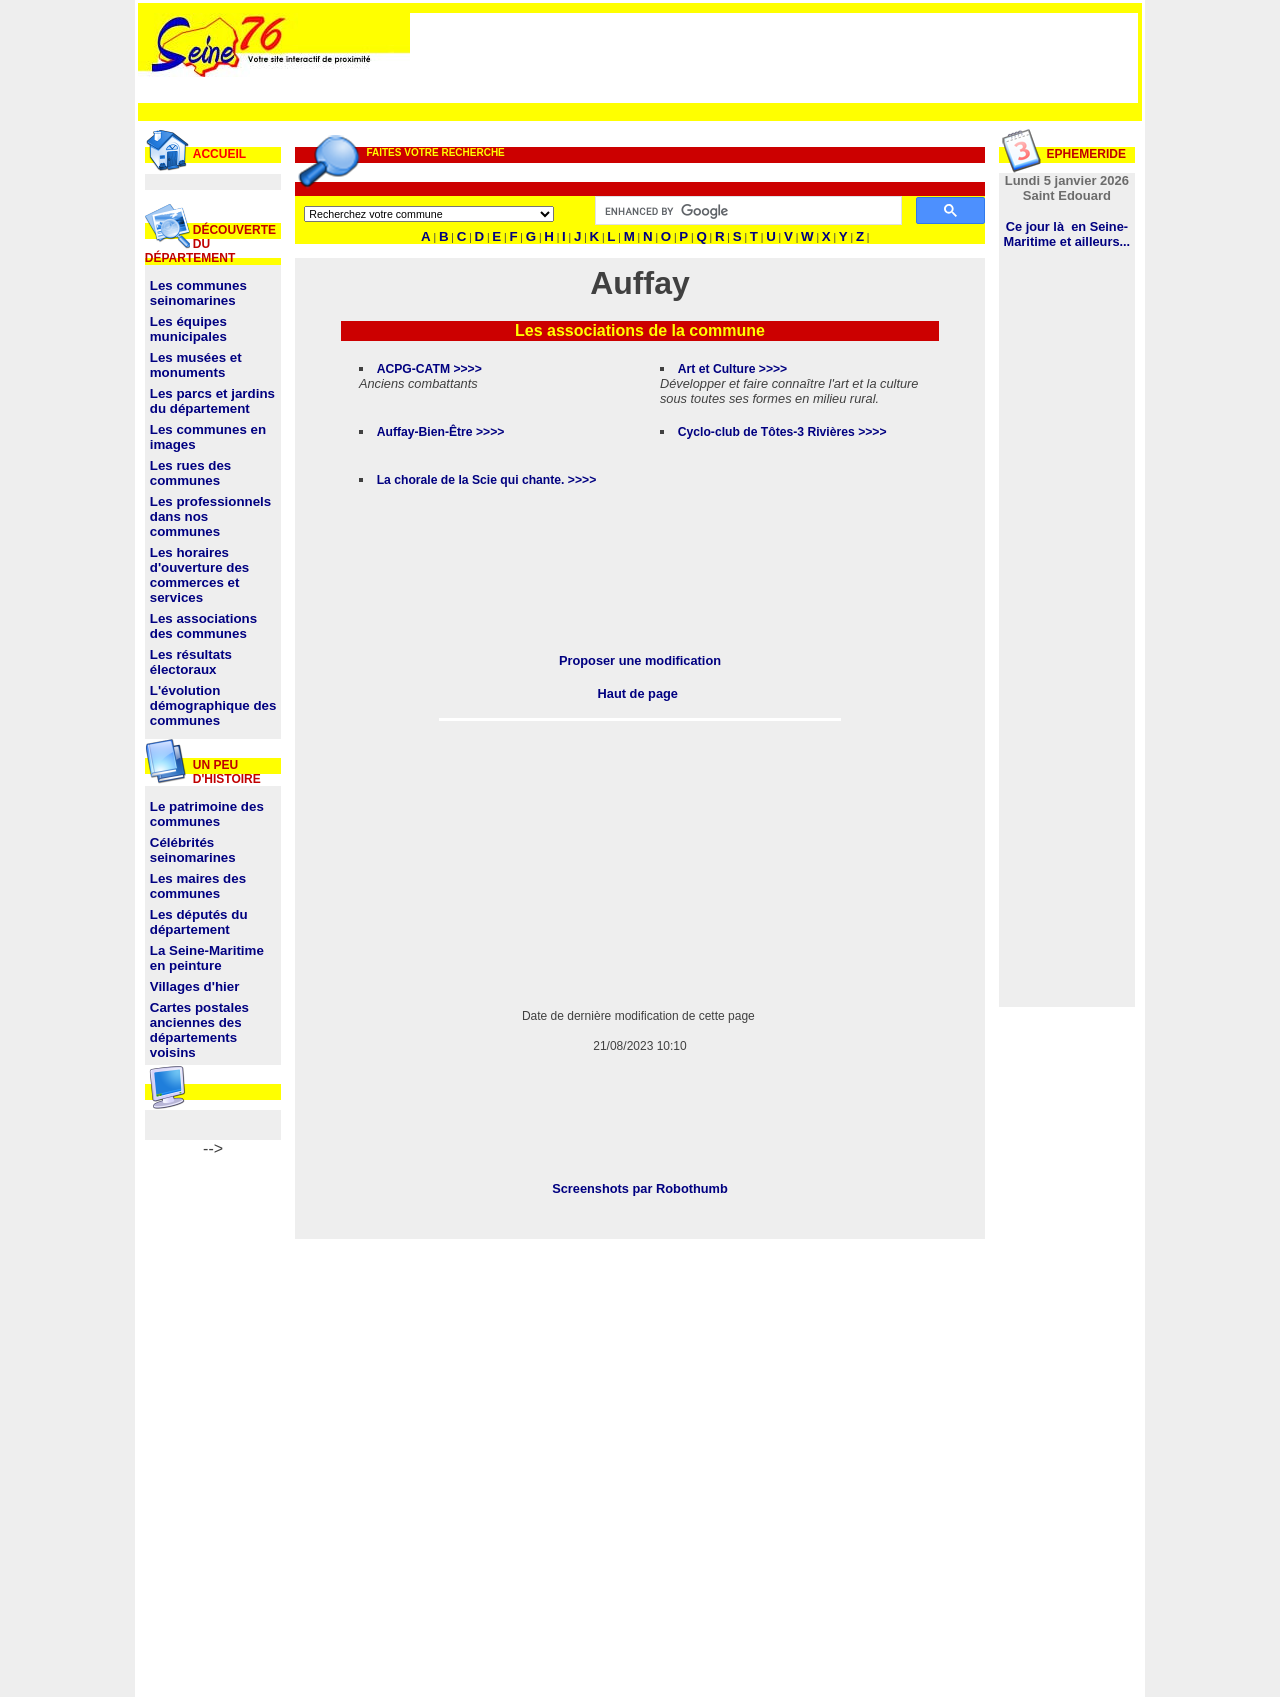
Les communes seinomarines (198, 293)
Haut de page (638, 693)
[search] (746, 211)
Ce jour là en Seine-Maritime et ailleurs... (1067, 234)
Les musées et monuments (196, 365)
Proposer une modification (640, 660)
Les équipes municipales (188, 329)
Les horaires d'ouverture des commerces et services (199, 575)
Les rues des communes (191, 473)
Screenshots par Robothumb (640, 1188)
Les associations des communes (203, 626)
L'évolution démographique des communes (213, 705)
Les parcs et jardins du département (212, 401)
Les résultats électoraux (191, 662)
